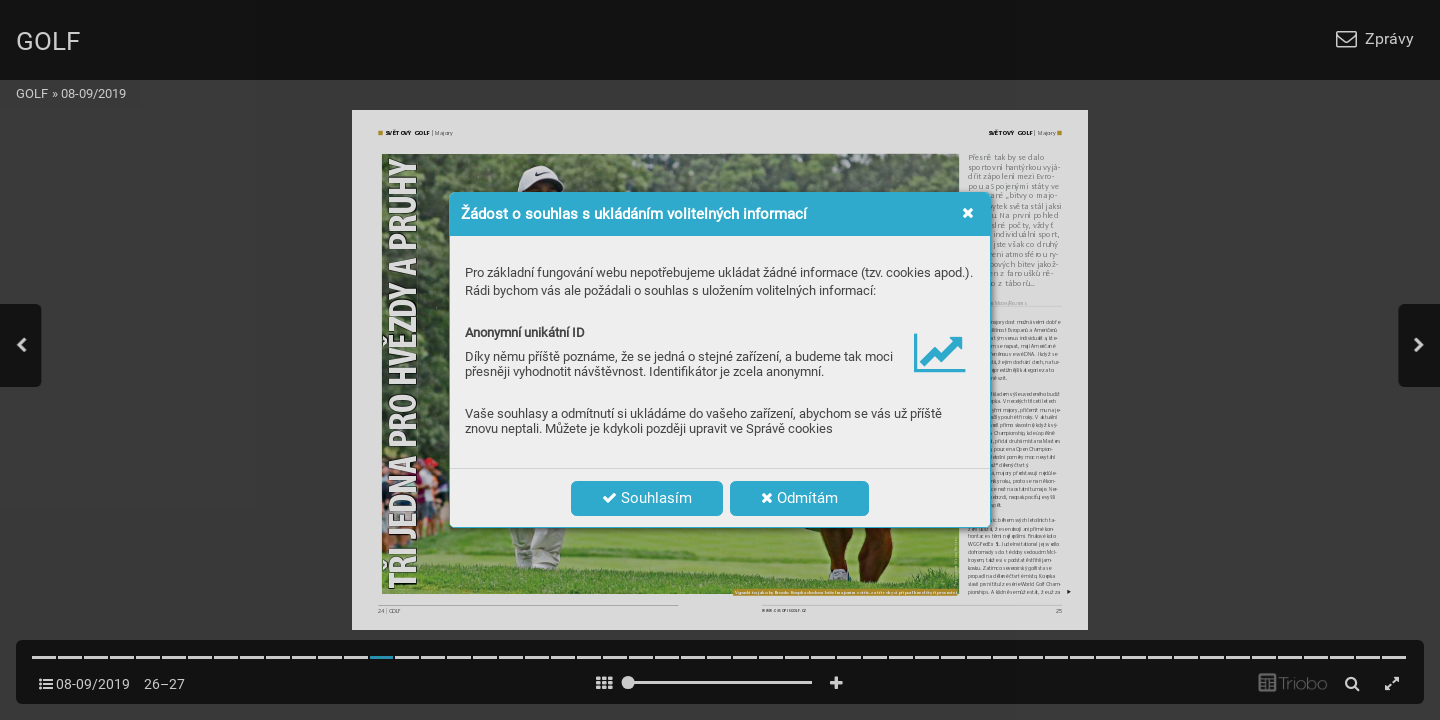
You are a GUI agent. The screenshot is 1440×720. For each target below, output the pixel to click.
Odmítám (799, 498)
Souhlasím (647, 498)
